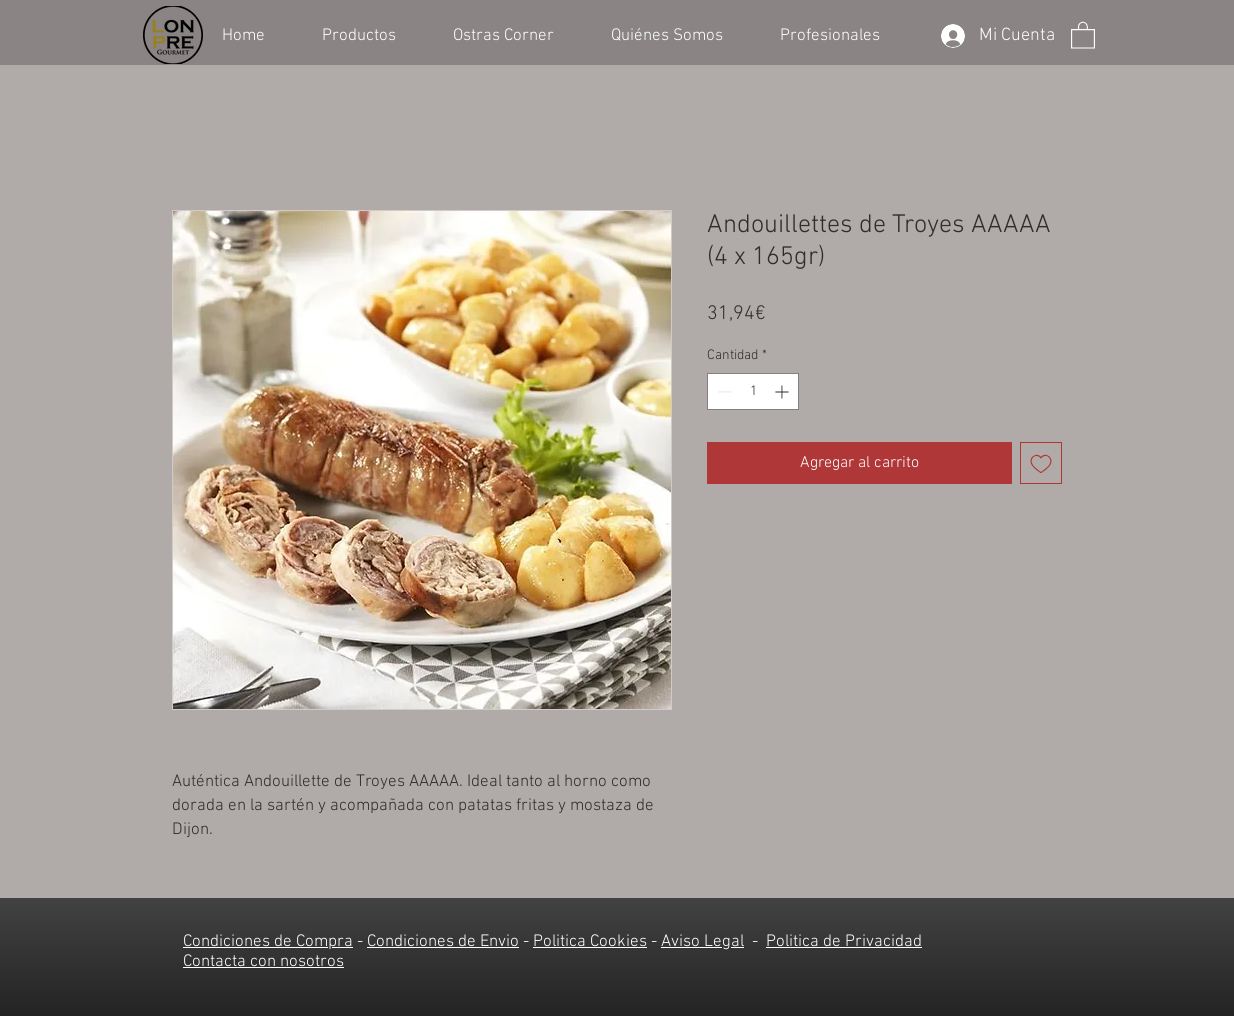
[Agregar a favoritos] (1041, 463)
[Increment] (783, 391)
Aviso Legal (702, 942)
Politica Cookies (590, 942)
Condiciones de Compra (268, 942)
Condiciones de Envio (443, 942)
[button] (372, 34)
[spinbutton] (753, 391)
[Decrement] (722, 391)
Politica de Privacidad (844, 942)
